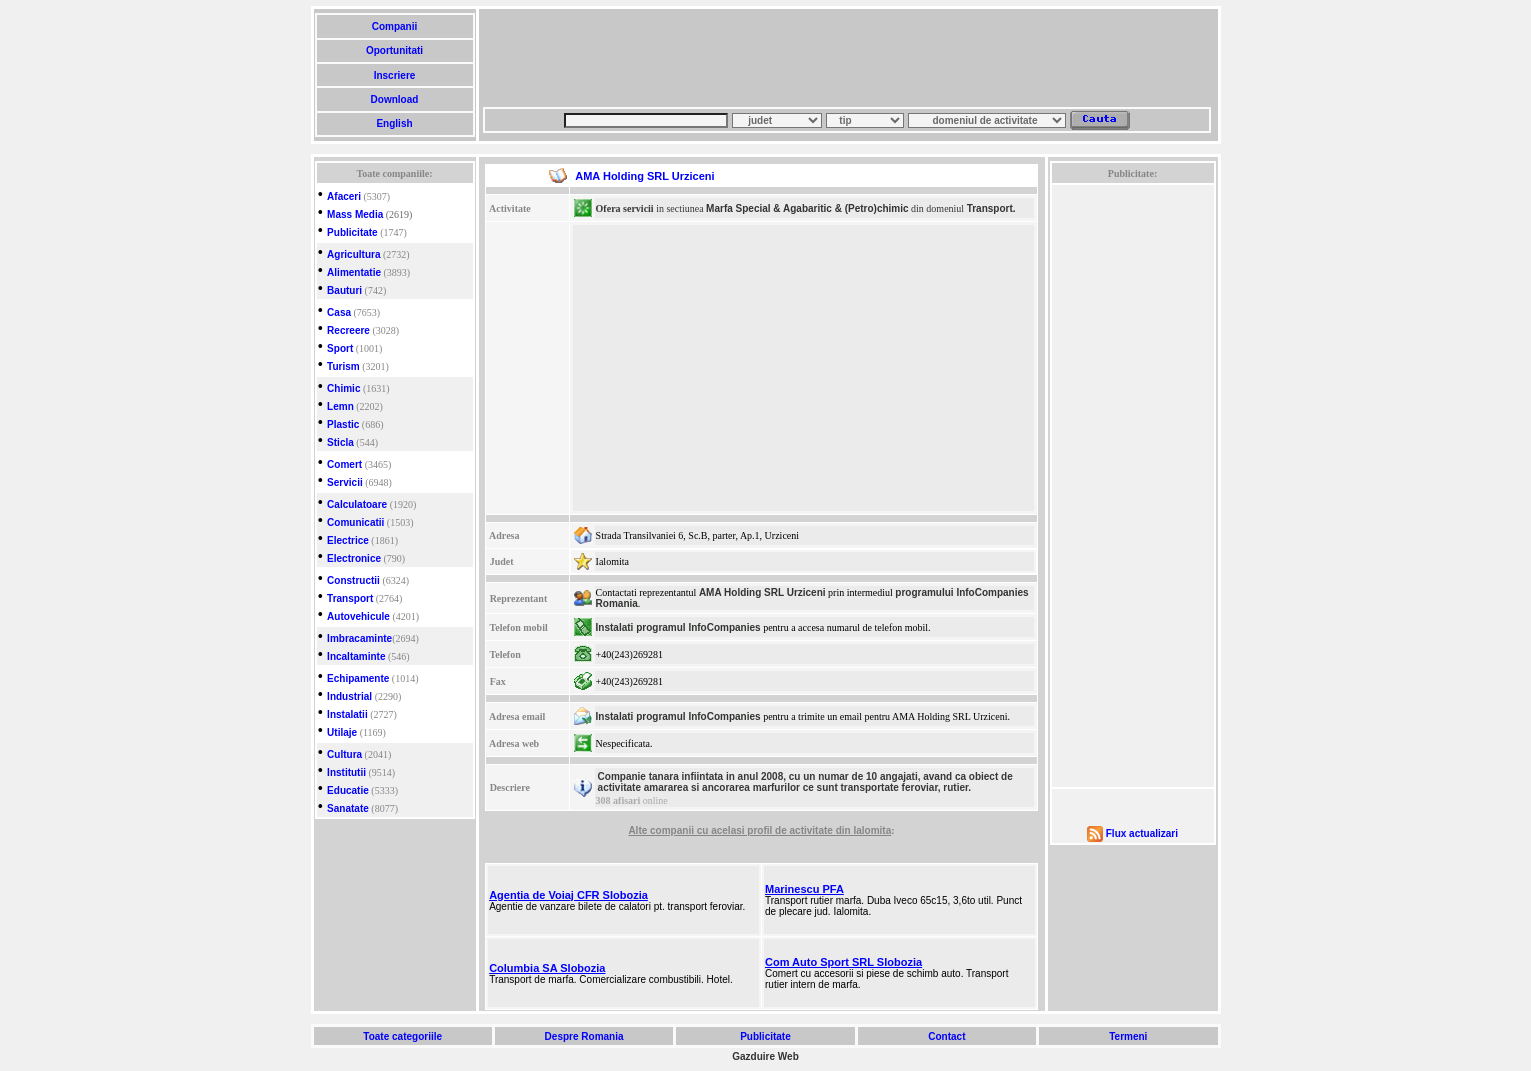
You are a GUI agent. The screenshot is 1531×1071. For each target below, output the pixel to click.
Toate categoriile (403, 1036)
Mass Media (355, 214)
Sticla (340, 442)
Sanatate (348, 808)
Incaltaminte (356, 656)
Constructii (353, 580)
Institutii (346, 772)
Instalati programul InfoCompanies (678, 627)
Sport (340, 348)
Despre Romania (584, 1036)
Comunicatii (355, 522)
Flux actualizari (1142, 833)
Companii (394, 26)
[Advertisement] (847, 58)
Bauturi (344, 290)
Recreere (348, 330)
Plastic (343, 424)
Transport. (991, 208)
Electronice (354, 558)
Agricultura (353, 254)
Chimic (343, 388)
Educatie (348, 790)
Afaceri (344, 196)
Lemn (340, 406)
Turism (343, 366)
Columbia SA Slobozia (547, 968)
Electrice (348, 540)
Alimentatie (354, 272)
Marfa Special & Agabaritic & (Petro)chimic (807, 208)
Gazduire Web (765, 1056)
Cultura (344, 754)
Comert (344, 464)
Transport (350, 598)
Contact (946, 1036)
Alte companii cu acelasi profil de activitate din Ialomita (759, 830)
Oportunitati (394, 50)
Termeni (1128, 1036)
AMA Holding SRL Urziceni (762, 592)
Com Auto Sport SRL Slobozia (843, 962)
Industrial (349, 696)
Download (394, 99)
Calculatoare (357, 504)
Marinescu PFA (804, 889)
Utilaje (342, 732)
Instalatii (347, 714)
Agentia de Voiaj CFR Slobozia (568, 895)
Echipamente (358, 678)
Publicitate (352, 232)
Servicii (345, 482)
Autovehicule (358, 616)
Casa (339, 312)
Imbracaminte (359, 638)
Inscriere (394, 75)
